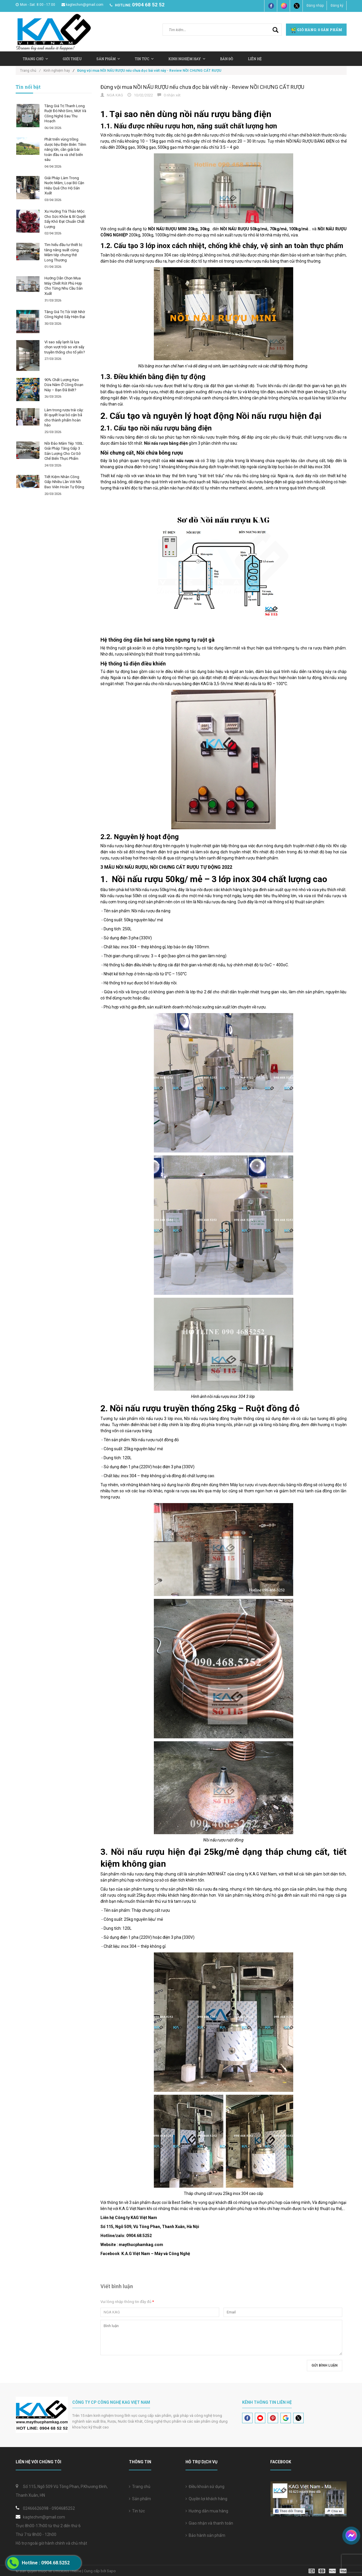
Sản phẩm (140, 2498)
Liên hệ (255, 58)
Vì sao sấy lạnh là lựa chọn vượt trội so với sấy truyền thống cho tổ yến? (64, 347)
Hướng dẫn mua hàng (206, 2511)
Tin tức (144, 58)
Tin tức (137, 2511)
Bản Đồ (226, 58)
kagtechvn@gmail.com (82, 5)
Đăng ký (337, 5)
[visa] (328, 2570)
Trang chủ (139, 2486)
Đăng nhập (315, 5)
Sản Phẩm (108, 58)
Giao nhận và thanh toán (209, 2523)
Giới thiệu (72, 58)
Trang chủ (35, 58)
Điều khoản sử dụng (204, 2486)
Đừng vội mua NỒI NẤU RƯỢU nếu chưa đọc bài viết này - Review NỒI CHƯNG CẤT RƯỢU (202, 87)
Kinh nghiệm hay (186, 58)
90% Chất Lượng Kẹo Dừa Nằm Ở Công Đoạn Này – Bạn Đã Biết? (63, 385)
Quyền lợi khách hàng (206, 2498)
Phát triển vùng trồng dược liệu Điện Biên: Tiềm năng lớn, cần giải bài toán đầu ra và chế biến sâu (65, 149)
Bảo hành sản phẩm (205, 2535)
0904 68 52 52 (148, 5)
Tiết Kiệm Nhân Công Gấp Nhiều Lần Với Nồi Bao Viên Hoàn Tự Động (64, 482)
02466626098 (35, 2508)
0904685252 (63, 2508)
